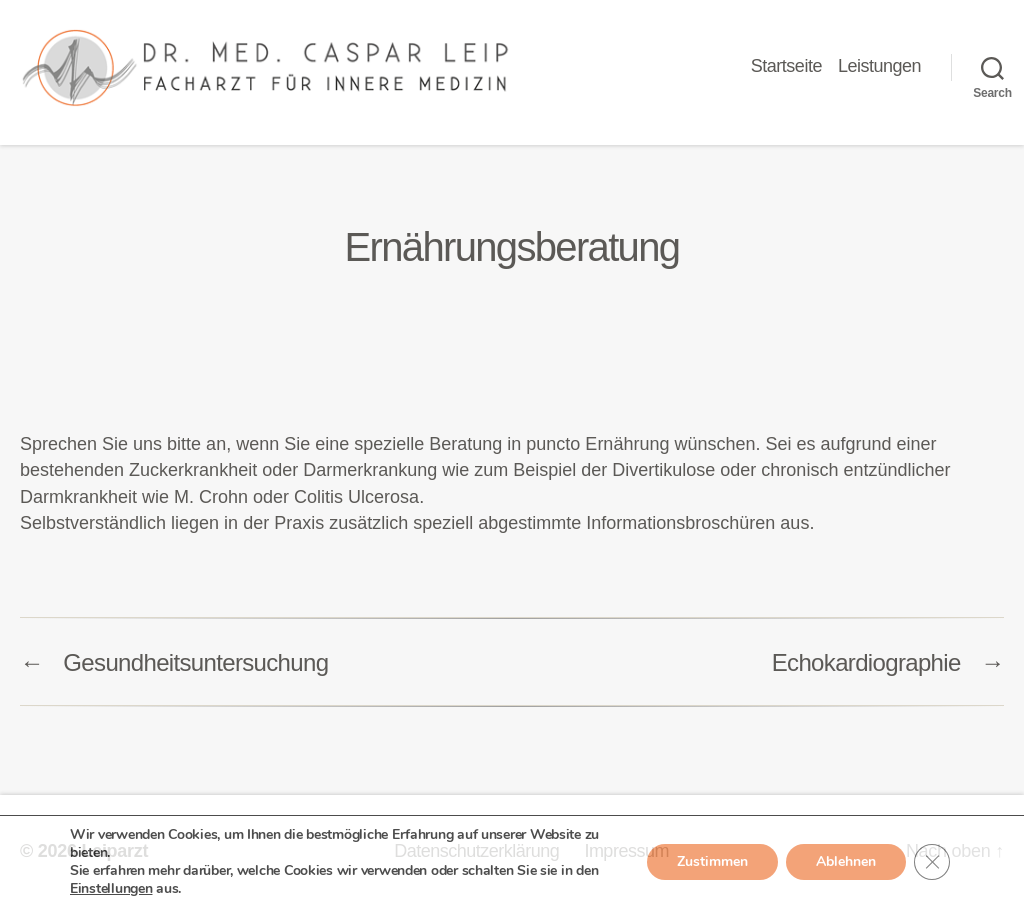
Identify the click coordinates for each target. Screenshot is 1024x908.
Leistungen (879, 66)
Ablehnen (846, 861)
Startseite (786, 66)
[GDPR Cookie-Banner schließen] (932, 862)
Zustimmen (712, 861)
